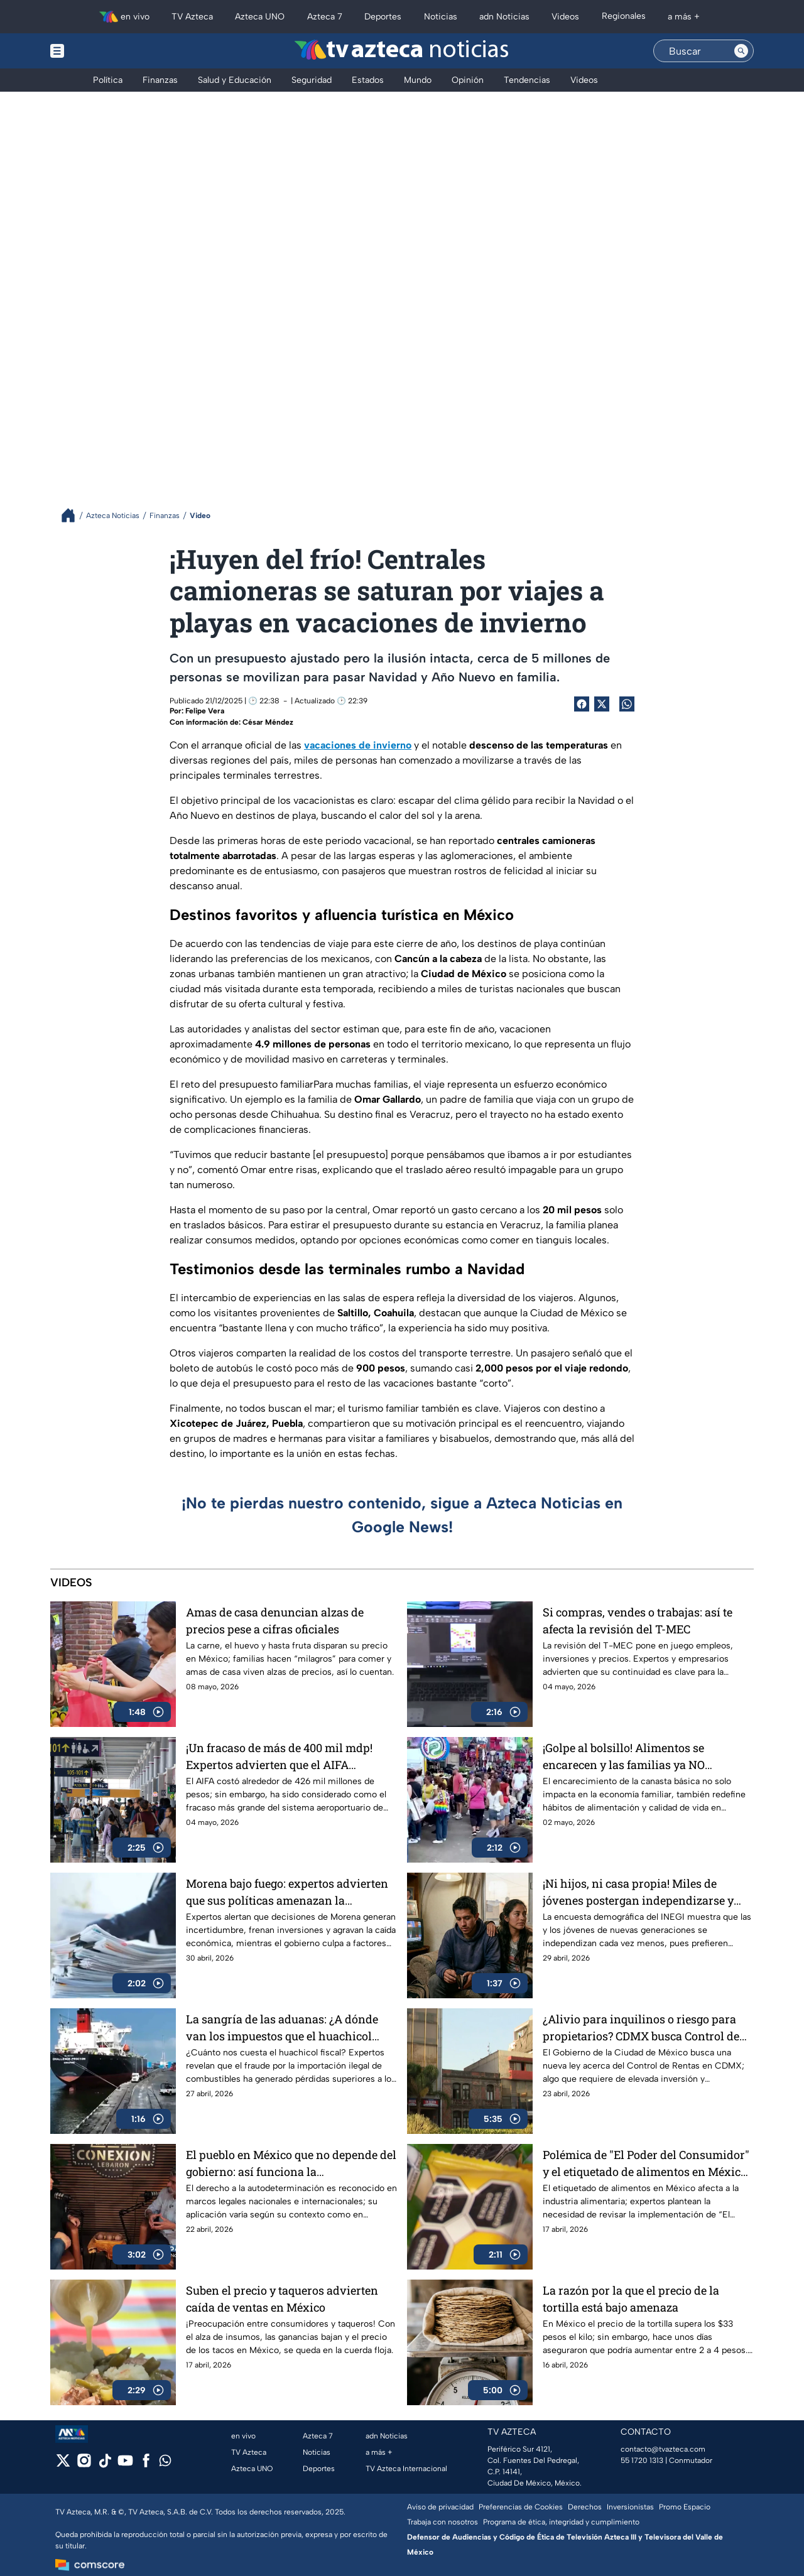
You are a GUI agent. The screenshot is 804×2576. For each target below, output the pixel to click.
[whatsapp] (165, 2463)
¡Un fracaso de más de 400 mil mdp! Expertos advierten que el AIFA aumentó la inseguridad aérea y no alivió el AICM (279, 1756)
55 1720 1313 (642, 2460)
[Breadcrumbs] (73, 515)
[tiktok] (104, 2464)
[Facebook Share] (581, 704)
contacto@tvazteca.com (663, 2449)
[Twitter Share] (601, 704)
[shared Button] (626, 704)
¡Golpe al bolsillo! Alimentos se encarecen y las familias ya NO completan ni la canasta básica (624, 1756)
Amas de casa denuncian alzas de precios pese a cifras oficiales (275, 1621)
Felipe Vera (204, 710)
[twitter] (63, 2464)
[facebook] (146, 2464)
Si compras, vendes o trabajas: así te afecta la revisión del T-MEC (637, 1621)
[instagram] (84, 2464)
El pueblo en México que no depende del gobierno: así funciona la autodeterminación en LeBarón (291, 2163)
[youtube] (125, 2464)
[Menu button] (100, 50)
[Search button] (741, 51)
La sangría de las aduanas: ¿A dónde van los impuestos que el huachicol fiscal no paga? (282, 2027)
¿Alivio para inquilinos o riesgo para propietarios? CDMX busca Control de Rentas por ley (641, 2027)
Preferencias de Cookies (521, 2507)
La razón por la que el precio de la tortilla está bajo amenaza (631, 2299)
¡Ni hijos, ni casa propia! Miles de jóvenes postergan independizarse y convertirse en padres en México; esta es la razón (642, 1892)
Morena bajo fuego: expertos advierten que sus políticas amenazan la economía (287, 1892)
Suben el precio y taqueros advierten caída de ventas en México (282, 2299)
